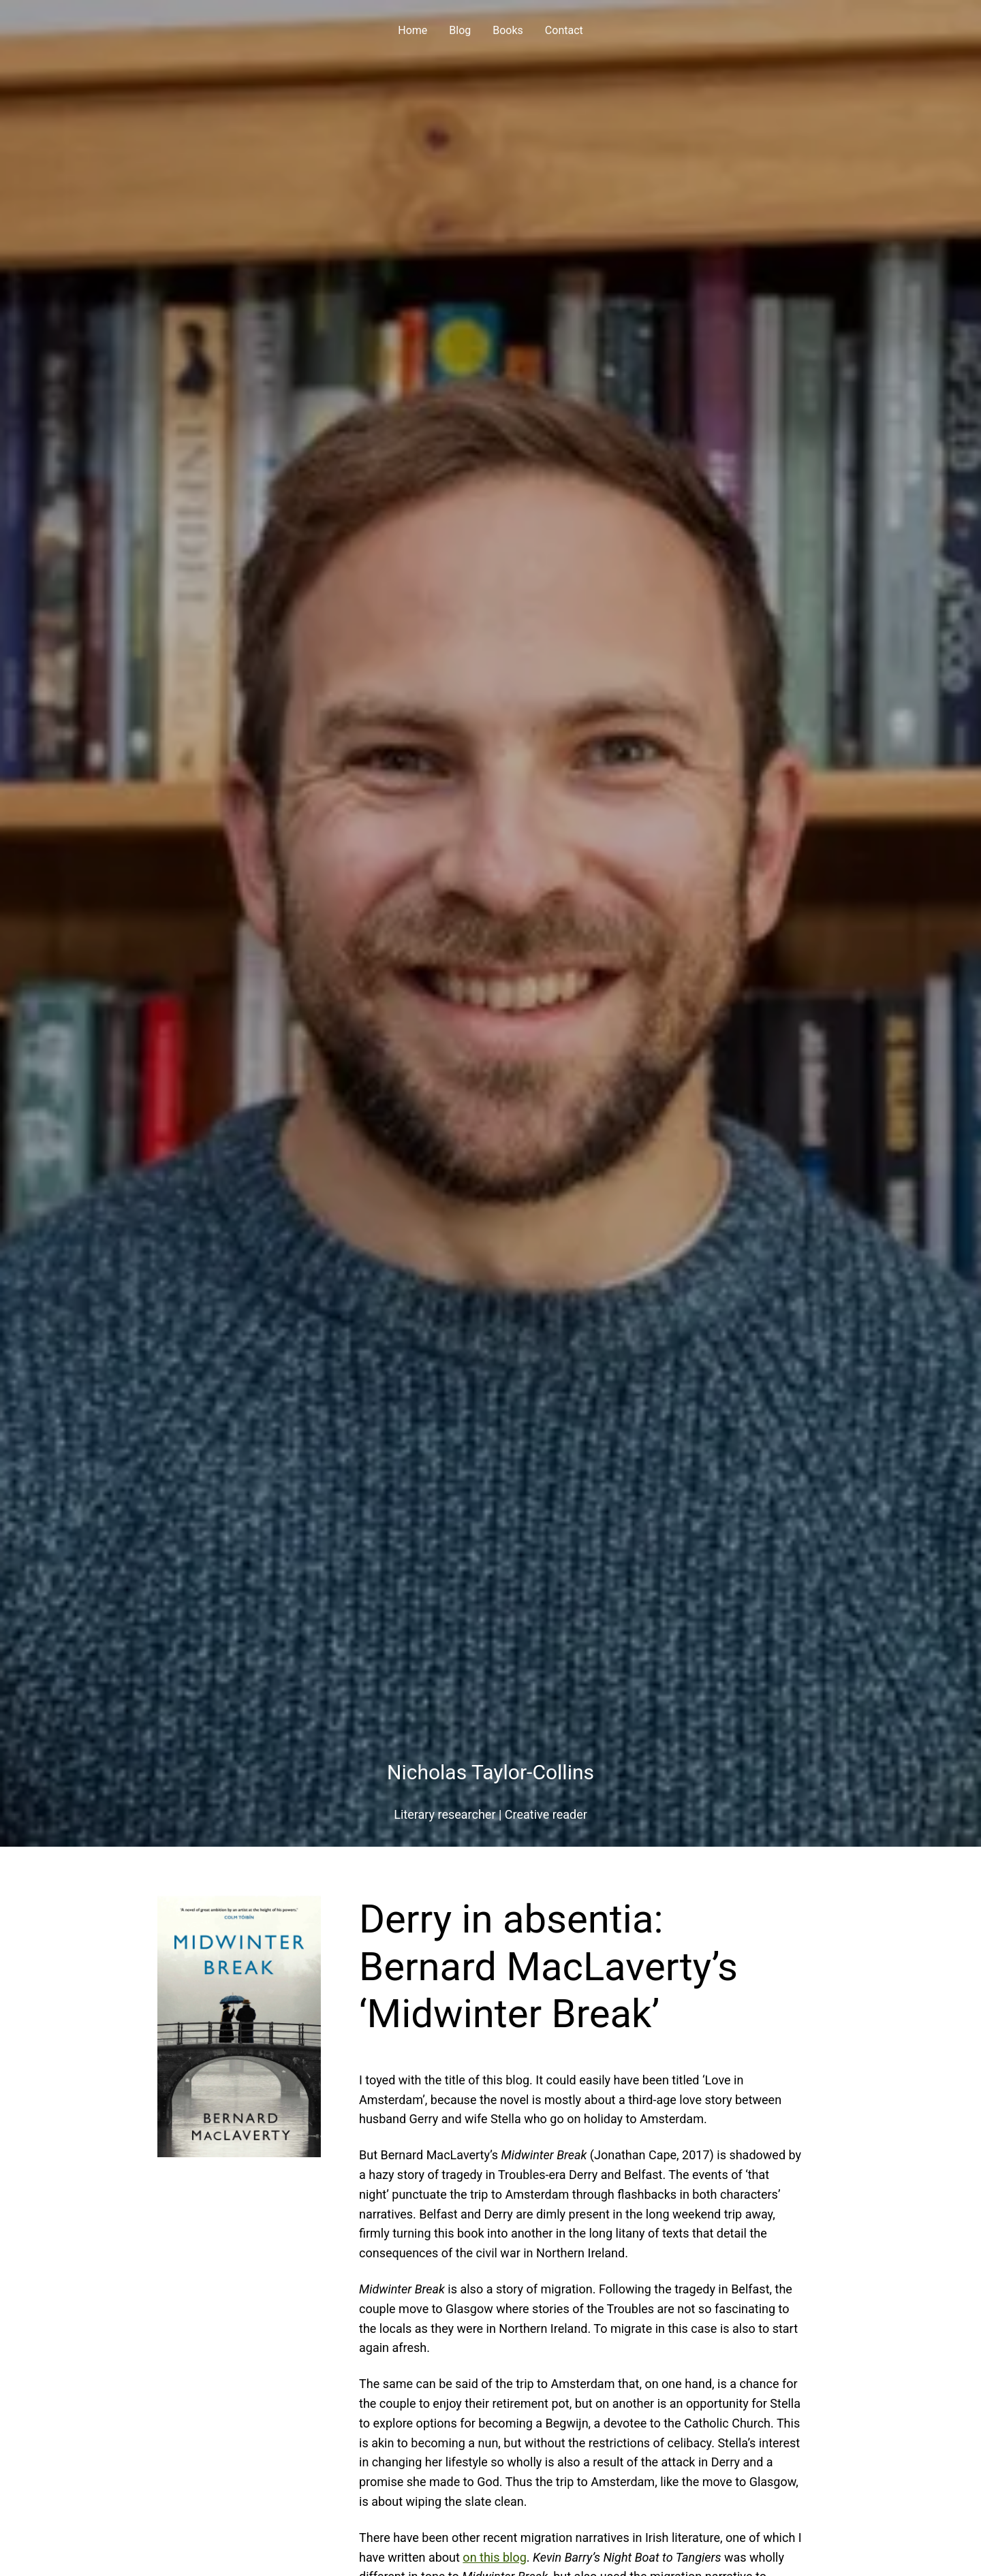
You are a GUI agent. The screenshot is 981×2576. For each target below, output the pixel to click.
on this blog (494, 2557)
